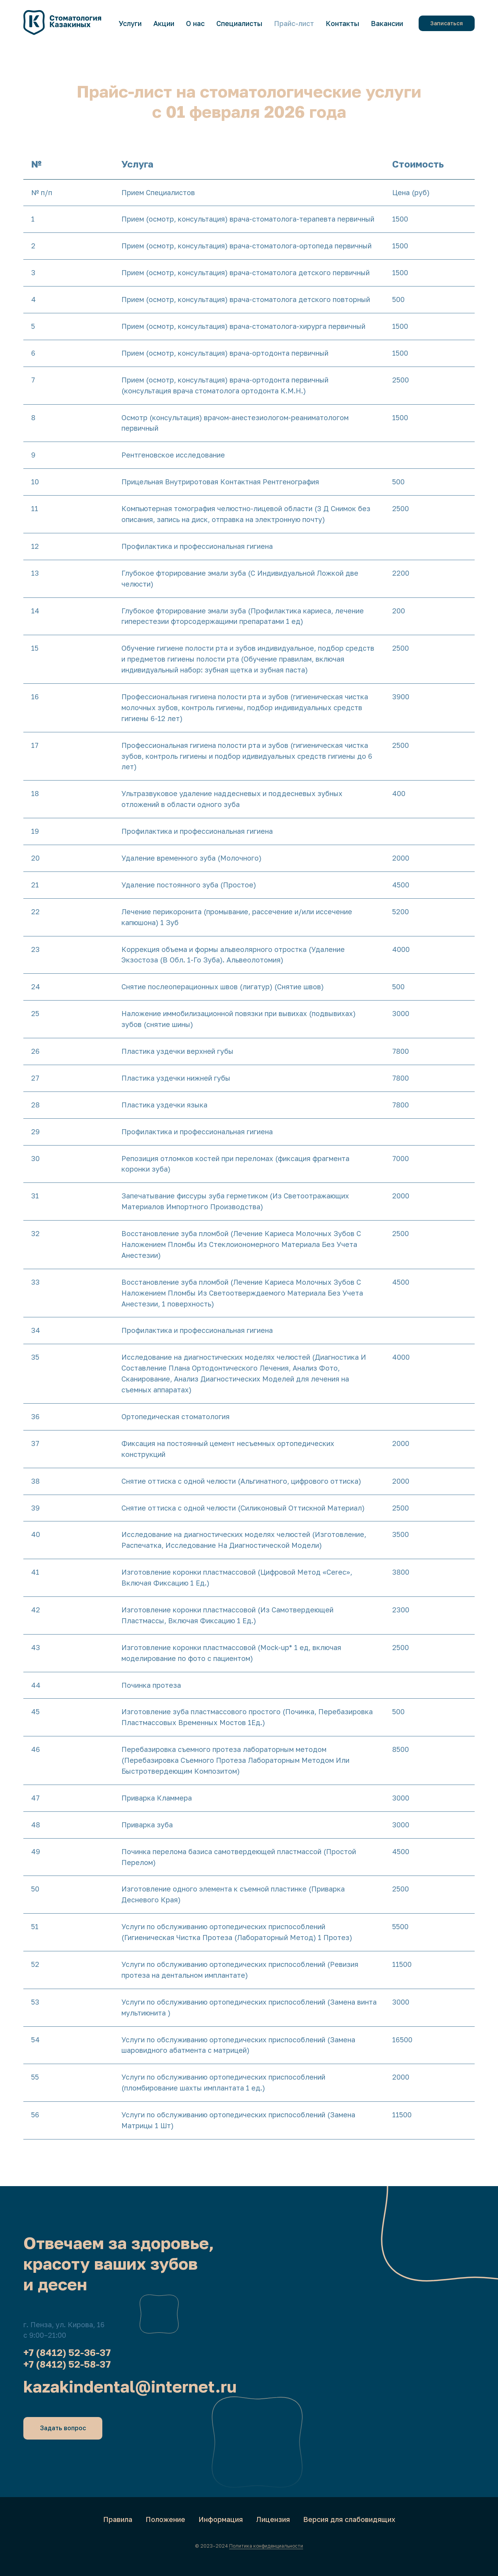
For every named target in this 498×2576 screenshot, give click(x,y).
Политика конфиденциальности (266, 2546)
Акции (163, 23)
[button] (447, 23)
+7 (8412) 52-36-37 (67, 2352)
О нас (195, 23)
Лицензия (273, 2519)
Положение (165, 2519)
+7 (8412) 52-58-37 (67, 2364)
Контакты (342, 23)
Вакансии (387, 23)
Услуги (130, 23)
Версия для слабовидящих (349, 2519)
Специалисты (239, 23)
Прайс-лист (294, 23)
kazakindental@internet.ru (130, 2386)
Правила (117, 2519)
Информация (220, 2519)
